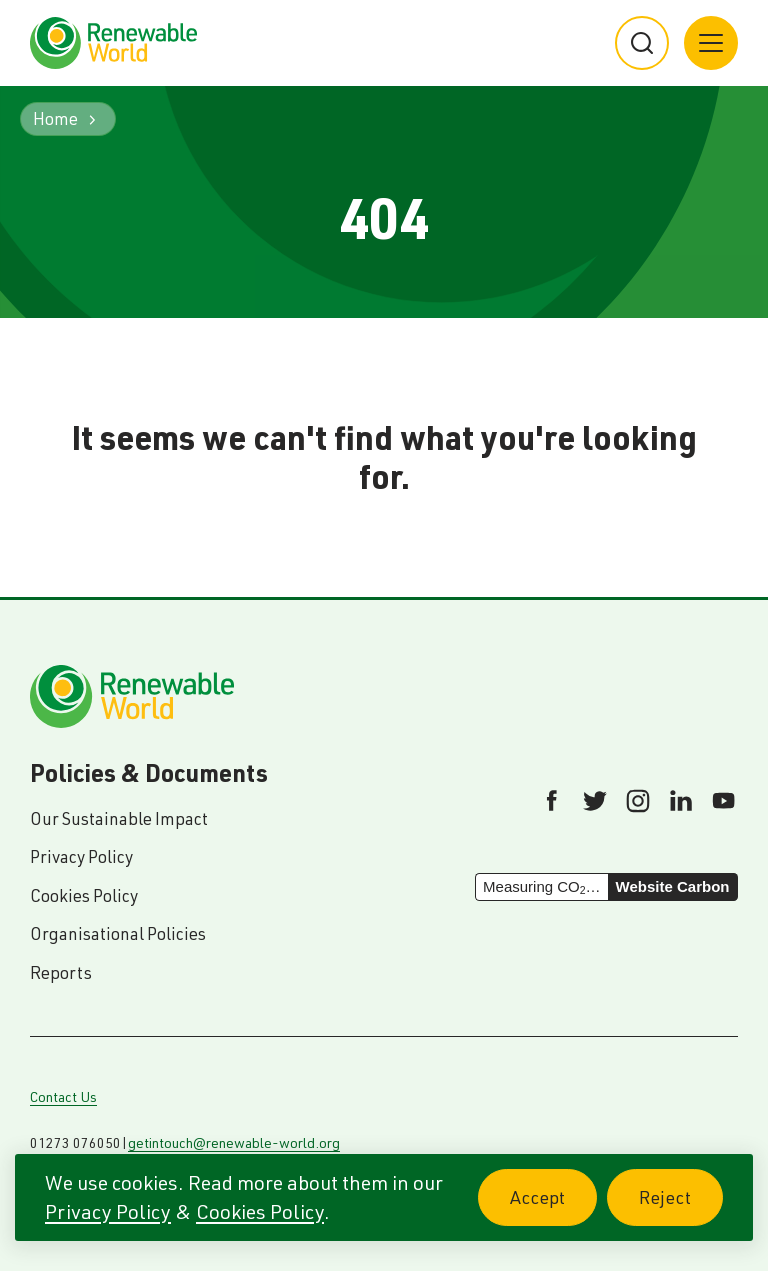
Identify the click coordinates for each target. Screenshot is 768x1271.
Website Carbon (673, 886)
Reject (681, 1208)
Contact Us (63, 1097)
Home (55, 118)
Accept (553, 1208)
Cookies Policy (260, 1211)
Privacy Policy (108, 1211)
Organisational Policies (118, 933)
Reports (61, 972)
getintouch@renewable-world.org (234, 1143)
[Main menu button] (711, 43)
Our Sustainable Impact (119, 818)
